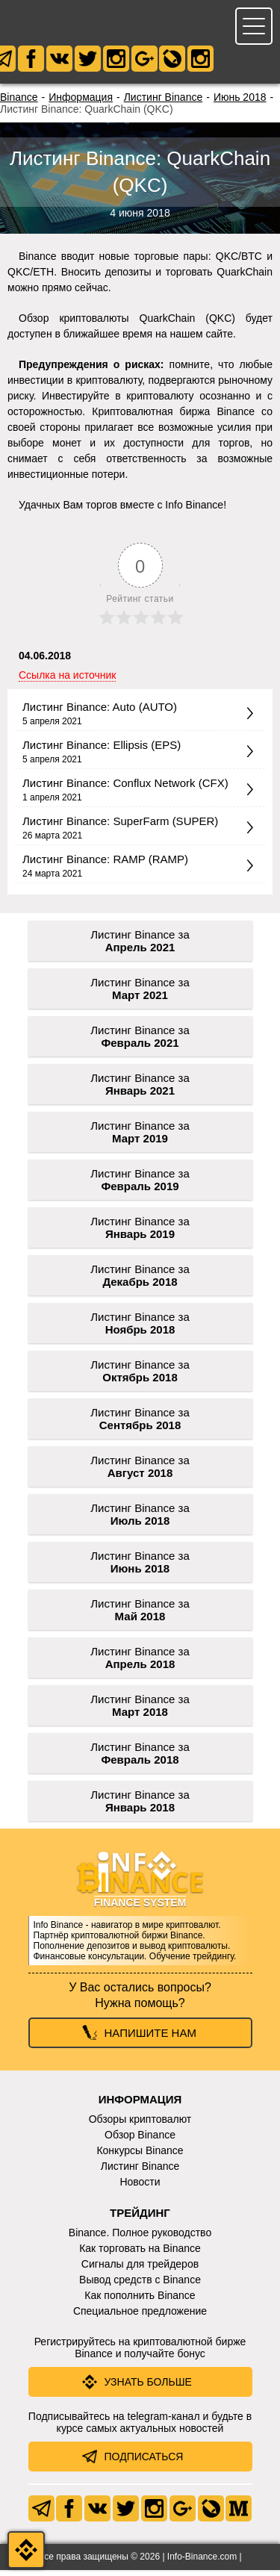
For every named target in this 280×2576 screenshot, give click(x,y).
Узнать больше (148, 2388)
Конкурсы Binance (139, 2156)
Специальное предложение (140, 2317)
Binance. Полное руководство (140, 2238)
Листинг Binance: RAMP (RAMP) (105, 865)
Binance (19, 103)
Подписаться (144, 2462)
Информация (81, 103)
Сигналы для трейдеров (140, 2270)
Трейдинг (140, 2218)
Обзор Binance (140, 2141)
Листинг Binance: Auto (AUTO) (99, 712)
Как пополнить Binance (139, 2301)
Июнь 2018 (240, 103)
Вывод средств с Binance (140, 2286)
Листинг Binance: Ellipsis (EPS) (101, 750)
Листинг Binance (163, 103)
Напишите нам (150, 2038)
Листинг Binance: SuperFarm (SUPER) (120, 827)
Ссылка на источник (67, 681)
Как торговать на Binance (140, 2254)
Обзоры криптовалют (140, 2125)
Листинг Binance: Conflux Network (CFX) (125, 789)
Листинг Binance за (140, 946)
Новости (139, 2188)
